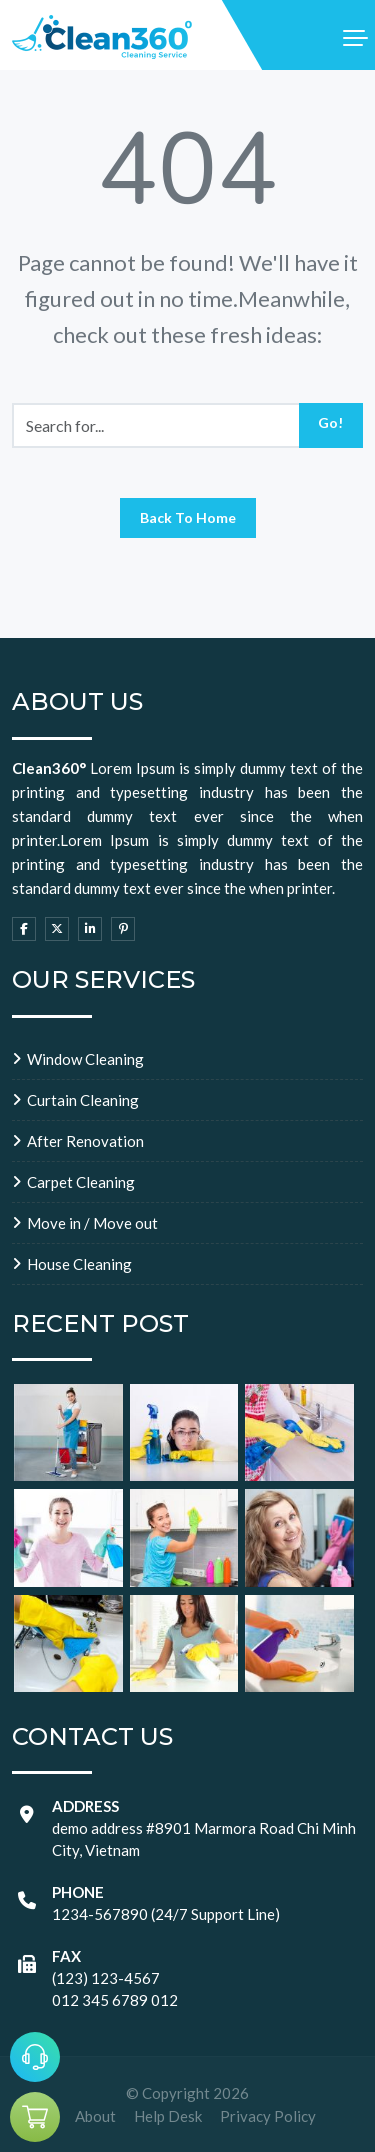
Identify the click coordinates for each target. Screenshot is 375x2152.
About (95, 2116)
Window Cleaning (85, 1059)
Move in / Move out (92, 1223)
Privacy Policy (268, 2116)
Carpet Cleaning (81, 1182)
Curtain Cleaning (83, 1100)
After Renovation (85, 1141)
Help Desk (168, 2116)
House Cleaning (79, 1264)
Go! (330, 422)
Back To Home (188, 517)
